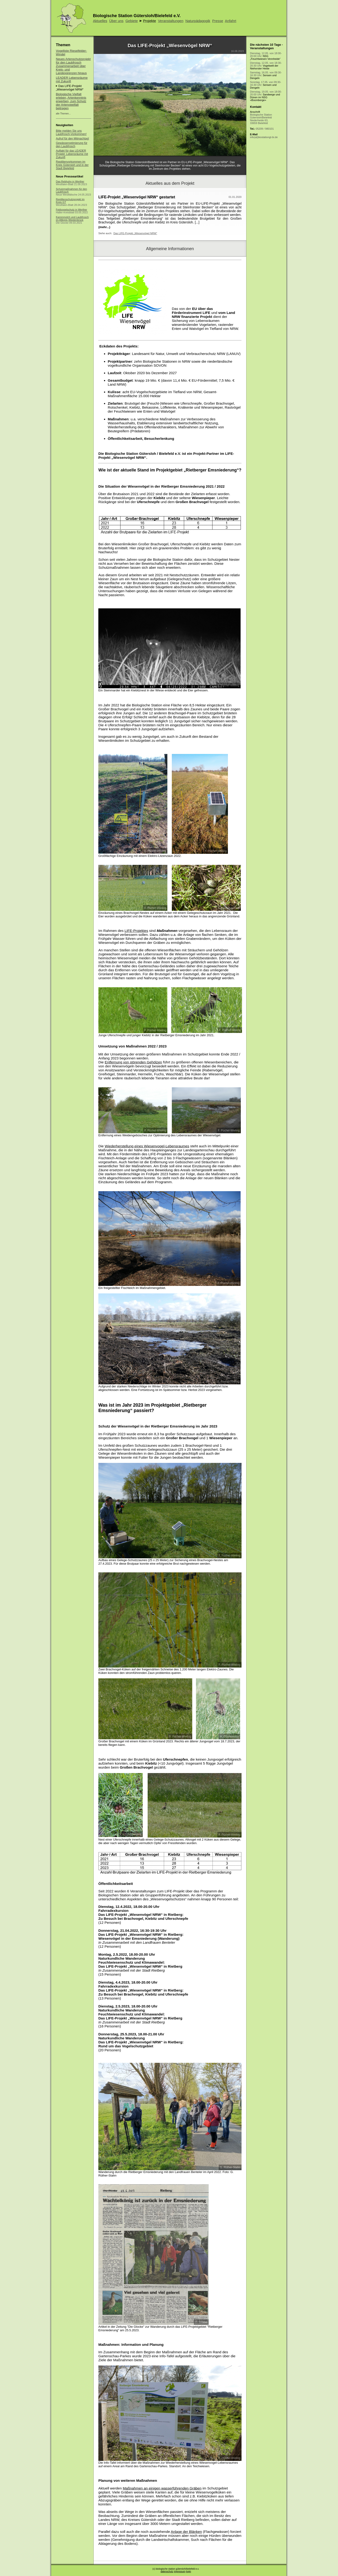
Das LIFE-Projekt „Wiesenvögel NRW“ (135, 233)
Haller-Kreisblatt (65, 212)
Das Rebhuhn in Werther (70, 181)
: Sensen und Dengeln (266, 75)
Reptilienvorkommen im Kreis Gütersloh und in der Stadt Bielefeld (72, 165)
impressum (179, 2571)
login (188, 2571)
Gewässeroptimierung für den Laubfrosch (71, 144)
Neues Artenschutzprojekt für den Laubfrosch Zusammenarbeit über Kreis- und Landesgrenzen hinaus (73, 66)
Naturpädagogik (197, 21)
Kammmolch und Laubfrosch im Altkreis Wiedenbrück (72, 218)
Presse (217, 21)
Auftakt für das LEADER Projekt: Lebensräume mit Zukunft (72, 154)
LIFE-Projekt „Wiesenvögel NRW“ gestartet (136, 197)
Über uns (116, 21)
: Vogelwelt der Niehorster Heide (266, 65)
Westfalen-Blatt (64, 184)
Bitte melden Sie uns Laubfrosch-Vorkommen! (71, 132)
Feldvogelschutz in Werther (71, 209)
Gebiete (131, 21)
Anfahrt (230, 21)
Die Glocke (62, 222)
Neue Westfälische (66, 194)
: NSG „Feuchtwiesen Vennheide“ (266, 56)
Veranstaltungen (170, 21)
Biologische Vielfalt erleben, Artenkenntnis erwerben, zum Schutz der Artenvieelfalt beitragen (71, 101)
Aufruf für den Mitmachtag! (72, 138)
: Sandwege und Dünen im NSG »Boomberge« (266, 96)
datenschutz (167, 2571)
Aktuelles (100, 21)
